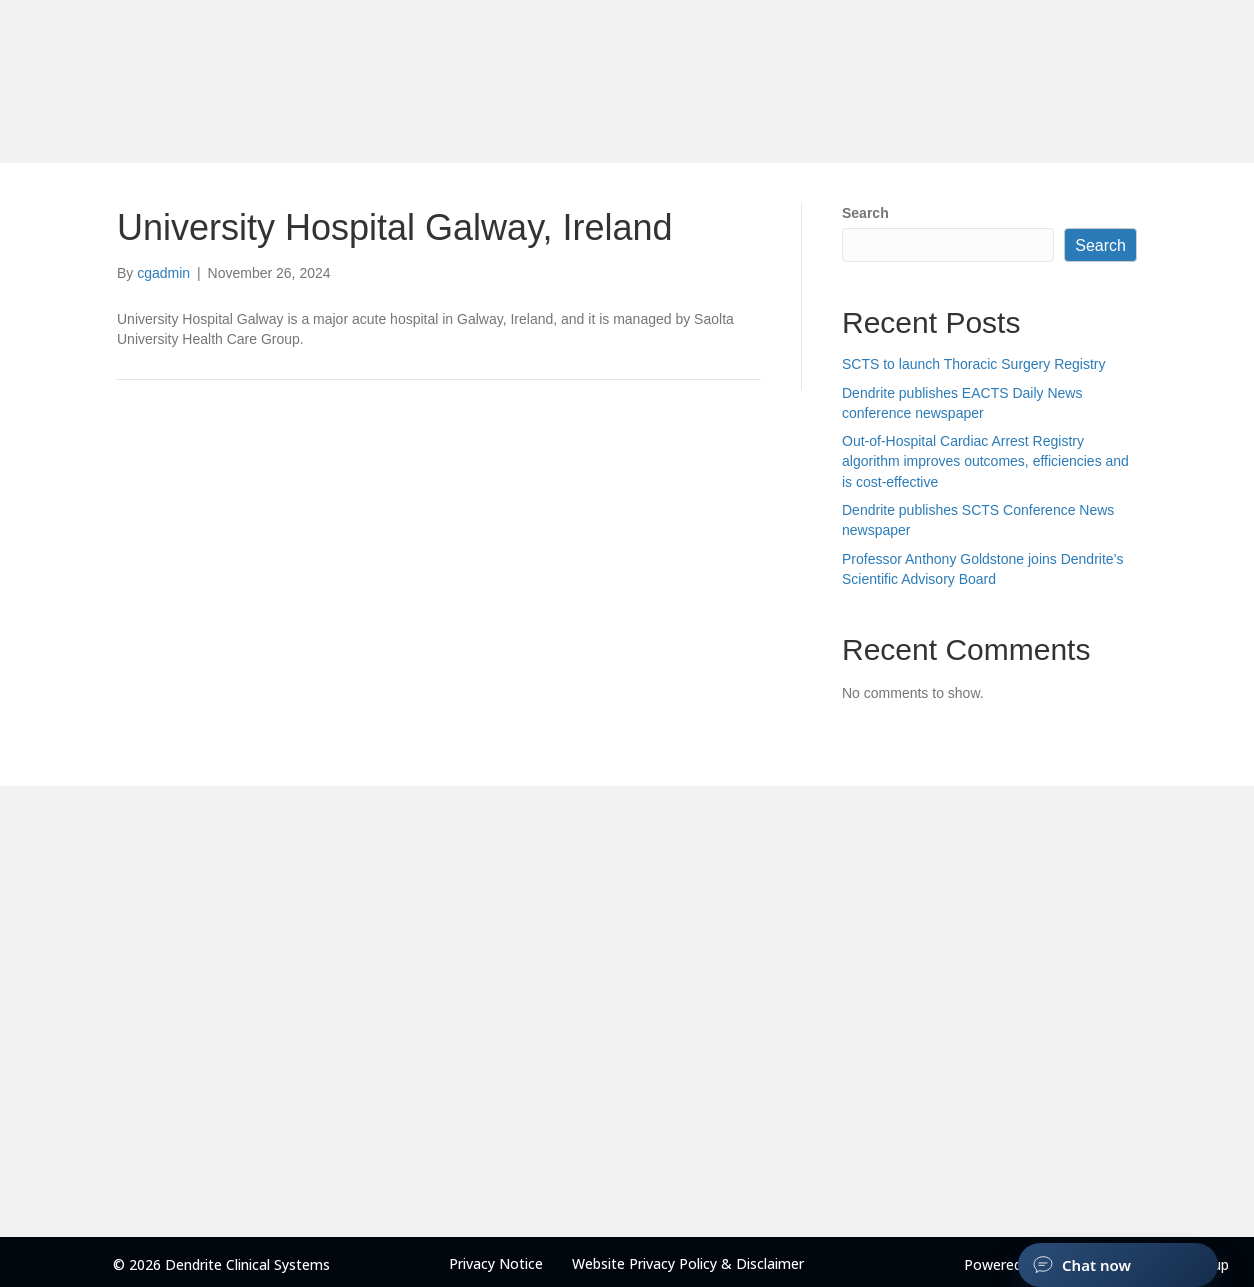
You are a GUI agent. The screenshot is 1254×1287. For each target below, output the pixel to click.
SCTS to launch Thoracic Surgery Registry (974, 364)
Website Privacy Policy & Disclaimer (688, 1263)
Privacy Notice (496, 1263)
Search (865, 213)
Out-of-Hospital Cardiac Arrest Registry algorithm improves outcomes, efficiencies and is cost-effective (985, 461)
